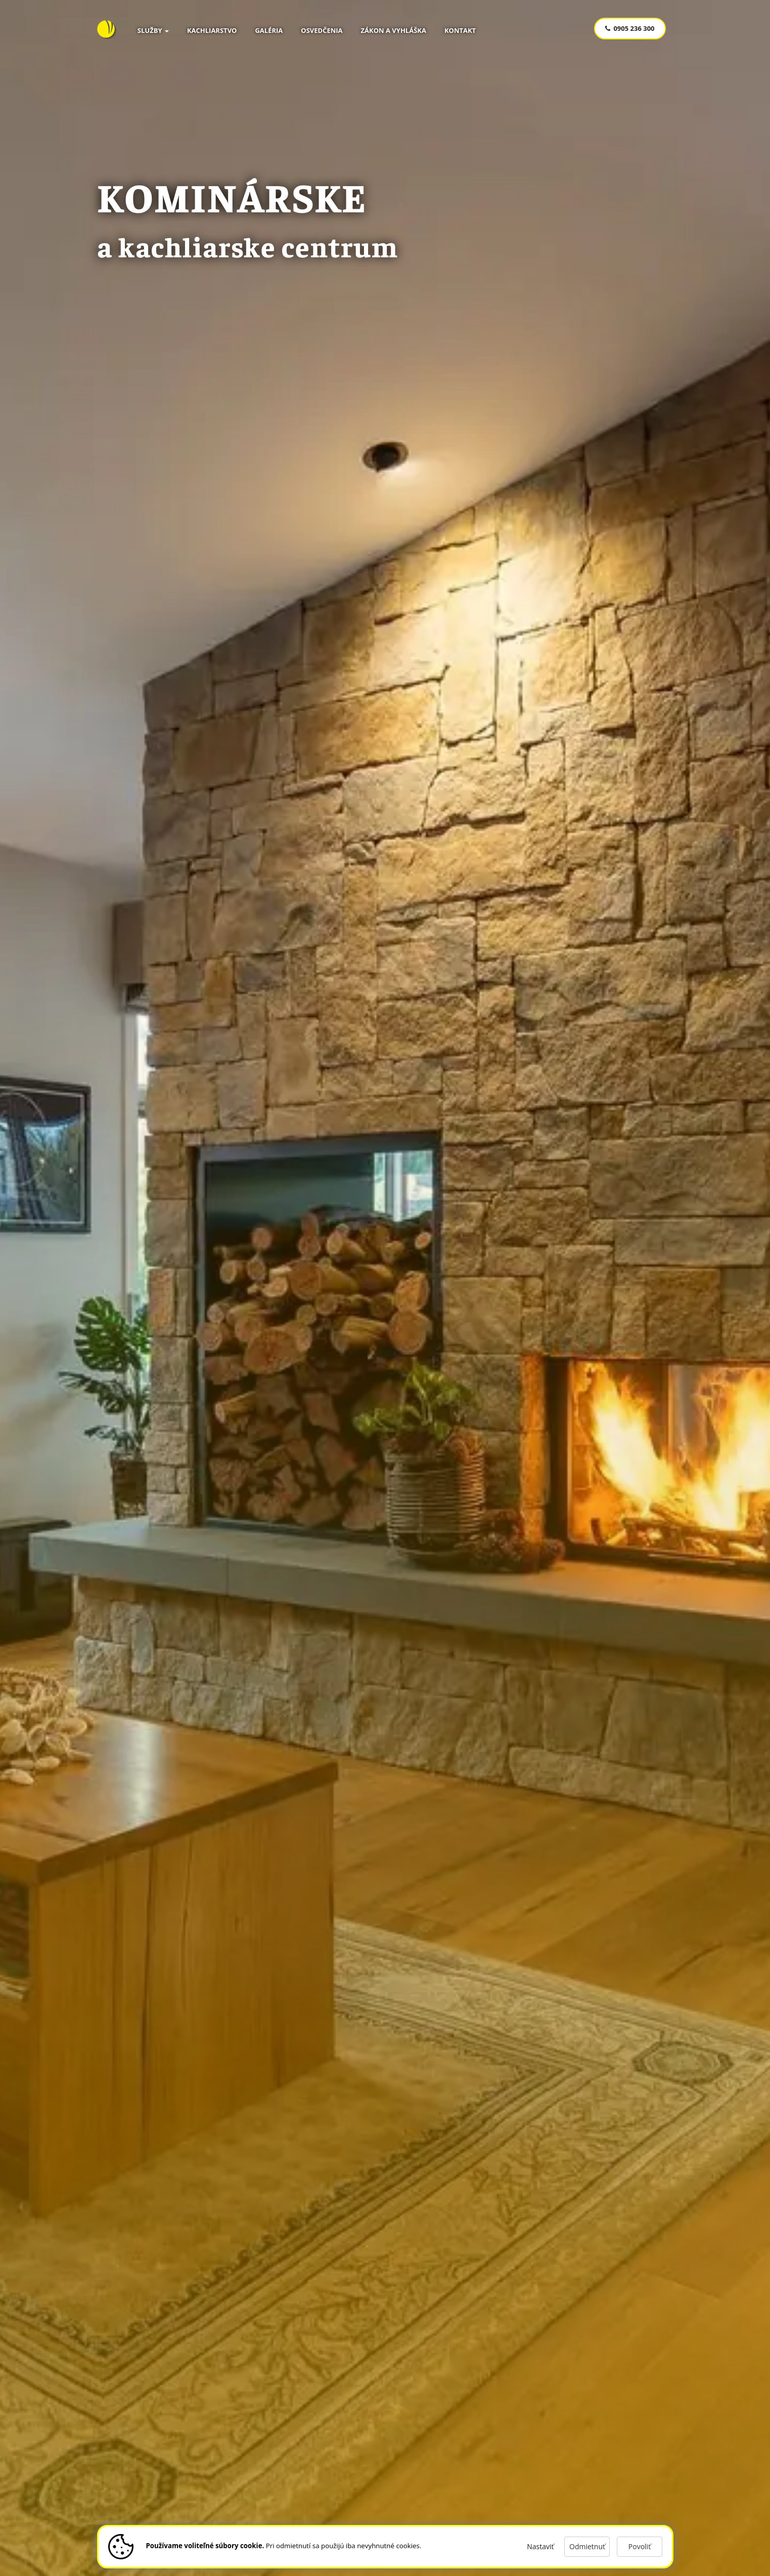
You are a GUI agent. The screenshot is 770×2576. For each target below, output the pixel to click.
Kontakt (460, 30)
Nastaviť (540, 2546)
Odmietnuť (587, 2546)
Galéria (269, 30)
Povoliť (639, 2546)
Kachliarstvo (212, 30)
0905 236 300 (630, 28)
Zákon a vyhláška (393, 30)
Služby (153, 30)
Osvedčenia (321, 30)
